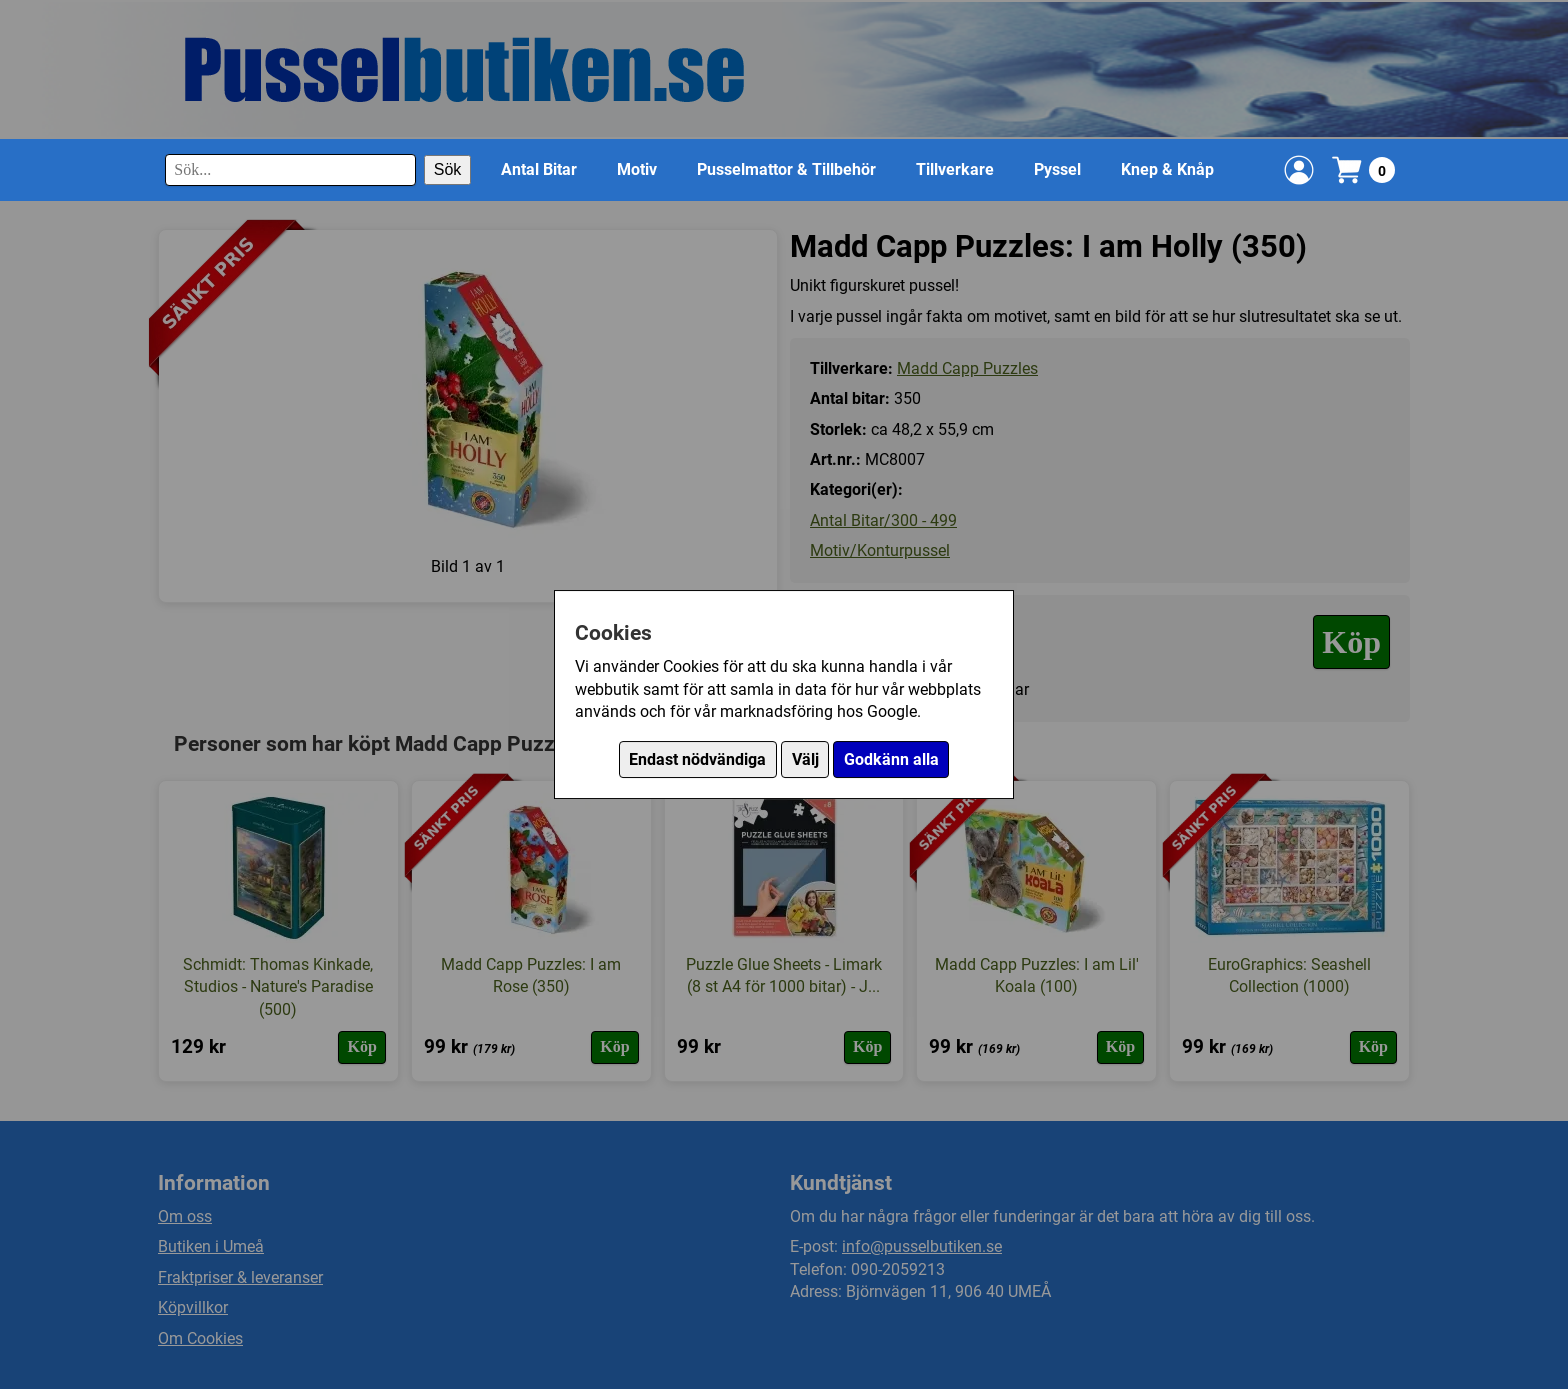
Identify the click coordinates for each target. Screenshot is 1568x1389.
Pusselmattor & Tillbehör (786, 169)
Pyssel (1057, 169)
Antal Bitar (539, 169)
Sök (448, 169)
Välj (805, 759)
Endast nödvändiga (697, 759)
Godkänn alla (891, 759)
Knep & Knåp (1167, 169)
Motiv (637, 169)
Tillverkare (955, 169)
